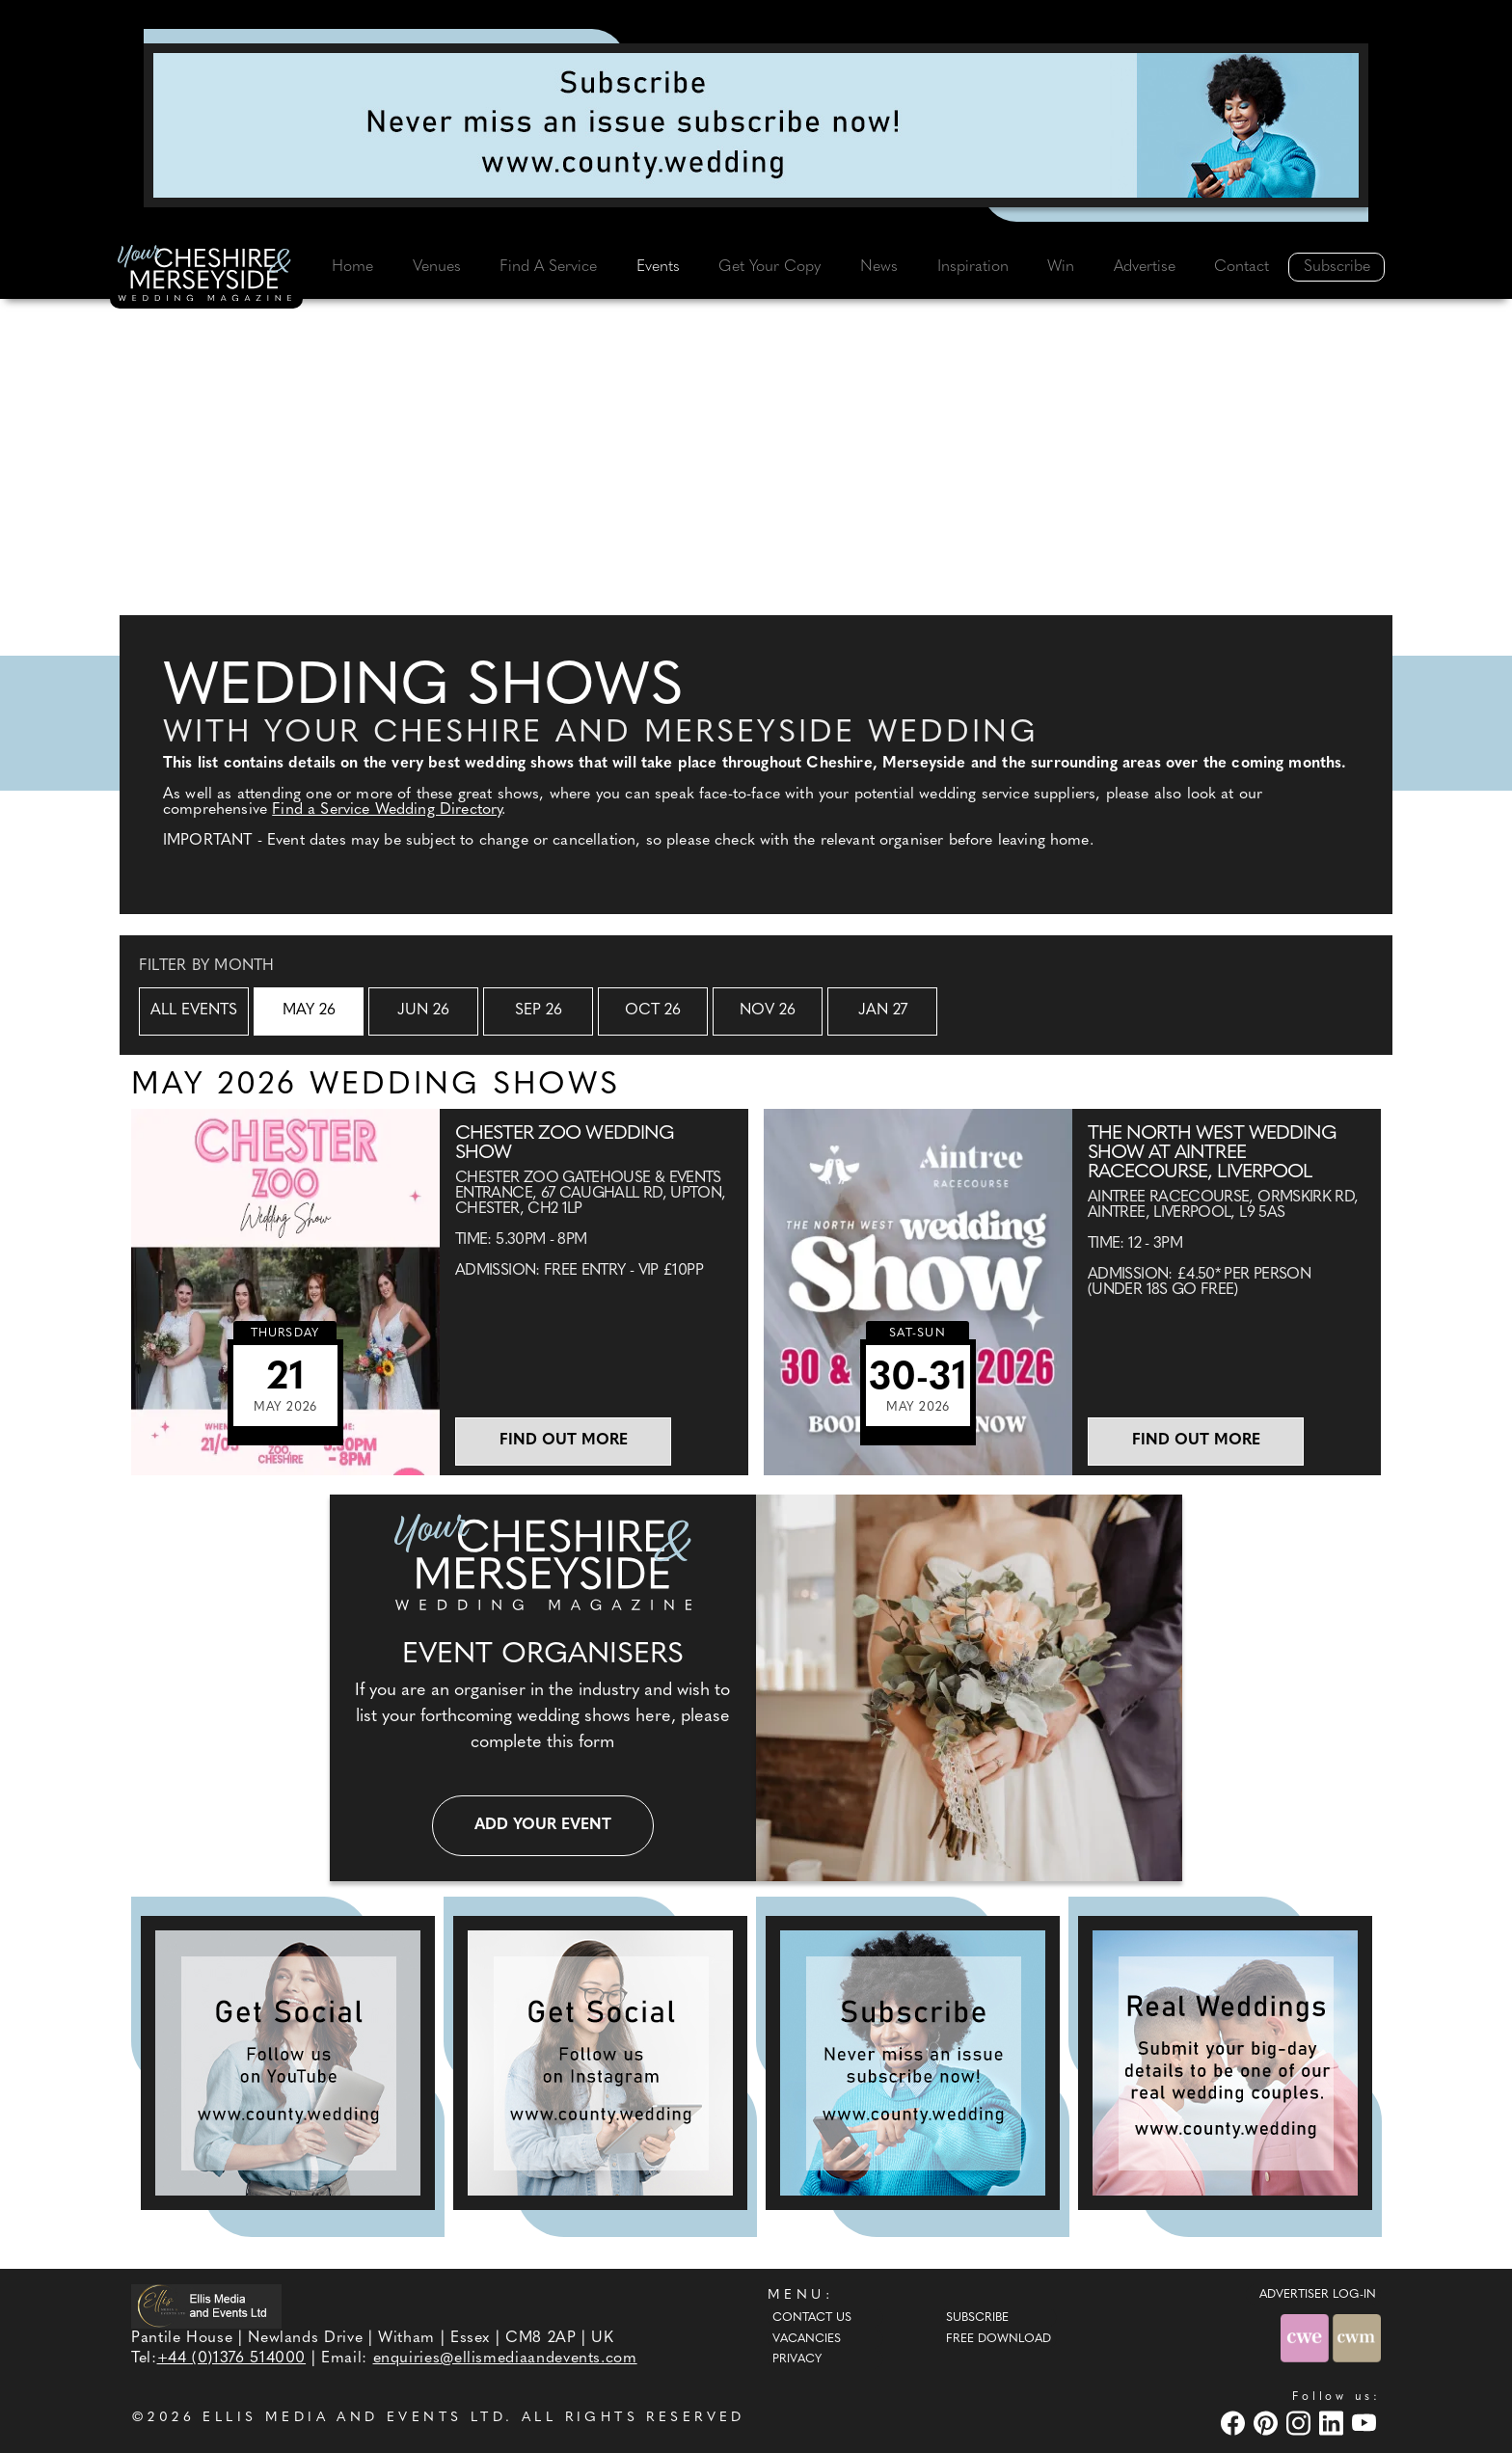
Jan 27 (882, 1010)
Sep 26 (538, 1010)
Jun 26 (423, 1010)
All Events (193, 1010)
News (879, 267)
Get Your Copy (769, 267)
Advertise (1144, 267)
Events (658, 267)
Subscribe (1337, 267)
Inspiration (973, 267)
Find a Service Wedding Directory (386, 810)
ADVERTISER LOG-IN (1317, 2295)
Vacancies (806, 2339)
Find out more (564, 1440)
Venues (437, 267)
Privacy (797, 2359)
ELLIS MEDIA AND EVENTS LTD (353, 2418)
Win (1060, 267)
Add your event (542, 1825)
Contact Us (811, 2318)
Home (352, 267)
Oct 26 (653, 1010)
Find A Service (548, 267)
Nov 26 (768, 1010)
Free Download (998, 2339)
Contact (1241, 267)
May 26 (309, 1010)
